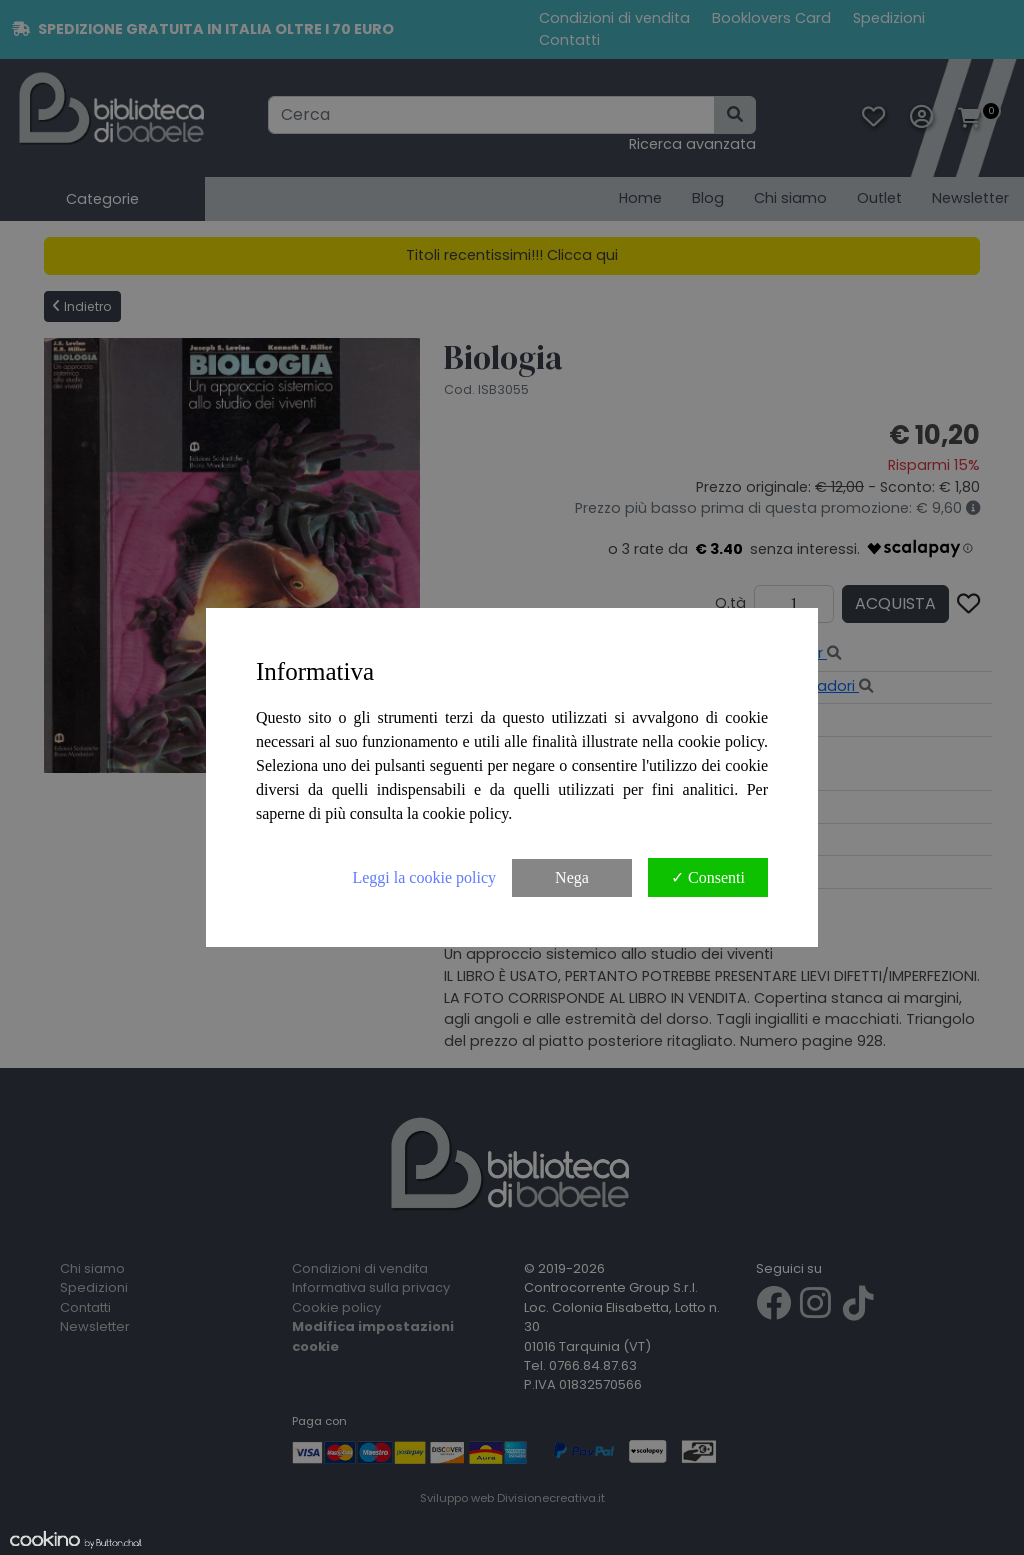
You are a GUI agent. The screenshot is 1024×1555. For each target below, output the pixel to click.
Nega (572, 877)
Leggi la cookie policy (424, 877)
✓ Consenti (708, 877)
